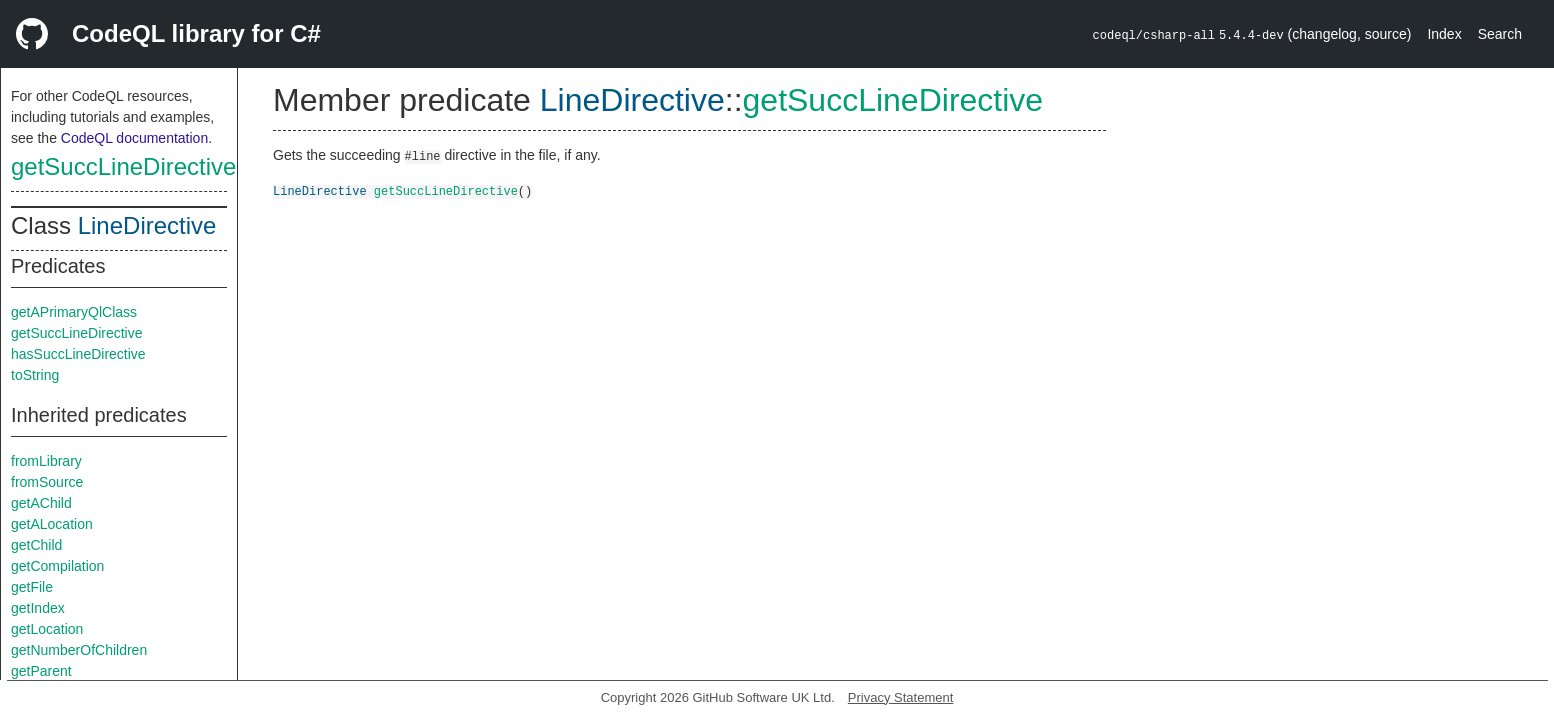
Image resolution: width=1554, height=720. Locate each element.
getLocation (47, 629)
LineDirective (147, 225)
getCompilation (57, 566)
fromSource (47, 482)
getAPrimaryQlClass (74, 312)
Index (1444, 34)
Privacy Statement (901, 697)
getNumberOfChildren (79, 650)
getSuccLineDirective (123, 166)
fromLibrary (46, 461)
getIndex (38, 608)
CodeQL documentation (134, 138)
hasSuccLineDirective (78, 354)
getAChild (41, 503)
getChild (36, 545)
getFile (32, 587)
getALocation (52, 524)
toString (35, 375)
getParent (41, 671)
